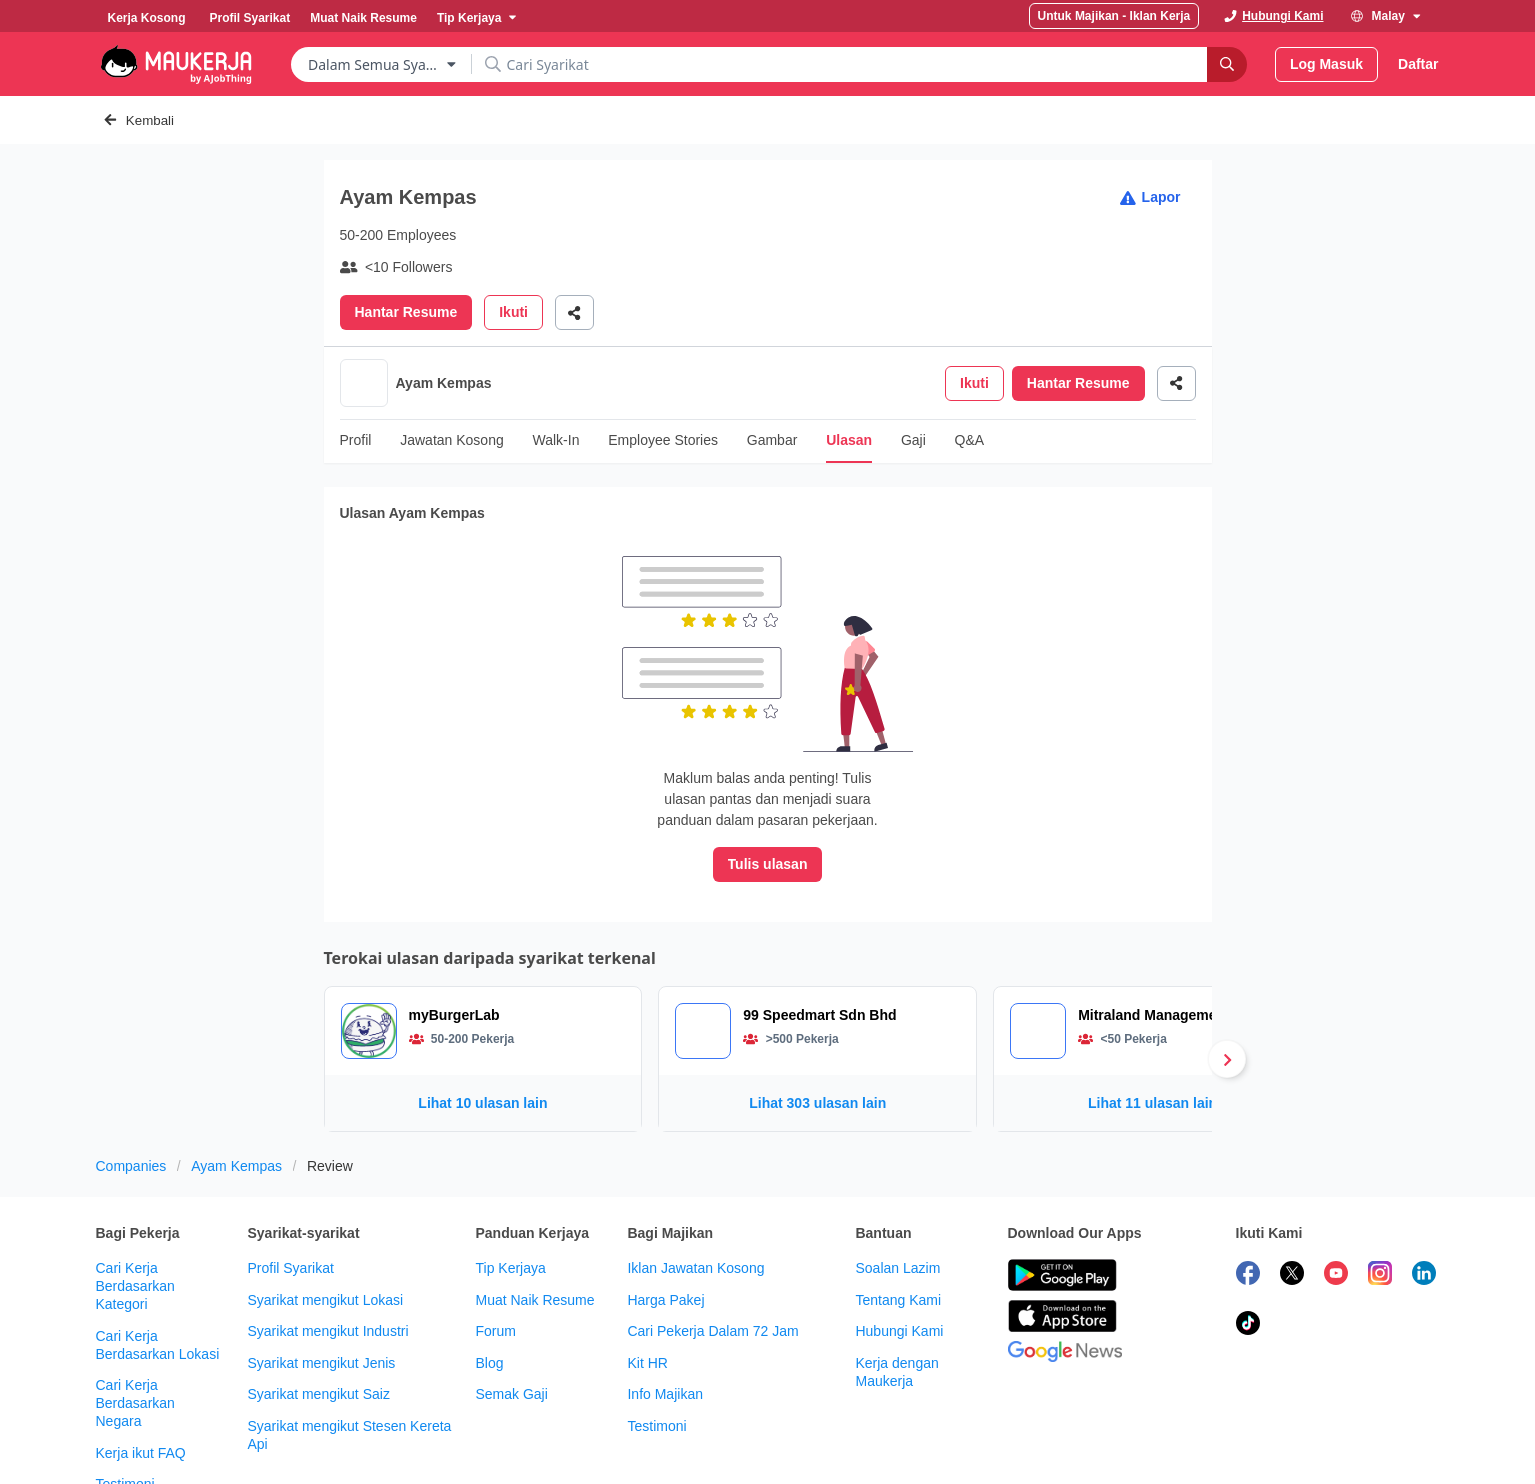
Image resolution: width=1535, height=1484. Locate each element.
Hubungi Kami (899, 1258)
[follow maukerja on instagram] (1380, 1203)
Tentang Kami (898, 1227)
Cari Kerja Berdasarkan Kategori (135, 1213)
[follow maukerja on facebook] (1248, 1203)
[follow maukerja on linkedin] (1424, 1203)
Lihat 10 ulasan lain (482, 1030)
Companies (131, 1093)
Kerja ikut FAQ (141, 1380)
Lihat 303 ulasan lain (817, 1030)
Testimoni (125, 1411)
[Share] (574, 312)
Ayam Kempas (236, 1093)
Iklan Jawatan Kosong (695, 1195)
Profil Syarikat (290, 1195)
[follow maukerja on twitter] (1292, 1203)
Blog (489, 1290)
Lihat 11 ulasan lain (1152, 1030)
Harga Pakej (665, 1227)
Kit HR (647, 1290)
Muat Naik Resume (534, 1227)
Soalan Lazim (897, 1195)
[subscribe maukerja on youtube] (1336, 1203)
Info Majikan (664, 1321)
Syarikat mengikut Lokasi (325, 1227)
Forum (495, 1258)
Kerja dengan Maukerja (896, 1299)
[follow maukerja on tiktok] (1248, 1253)
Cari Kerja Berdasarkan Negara (135, 1330)
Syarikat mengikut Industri (327, 1258)
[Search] (1227, 64)
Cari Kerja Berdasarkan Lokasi (158, 1272)
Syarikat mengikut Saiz (318, 1321)
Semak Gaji (511, 1321)
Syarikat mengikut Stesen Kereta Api (349, 1362)
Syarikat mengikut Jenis (321, 1290)
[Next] (1227, 986)
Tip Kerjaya (510, 1195)
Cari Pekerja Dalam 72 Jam (712, 1258)
